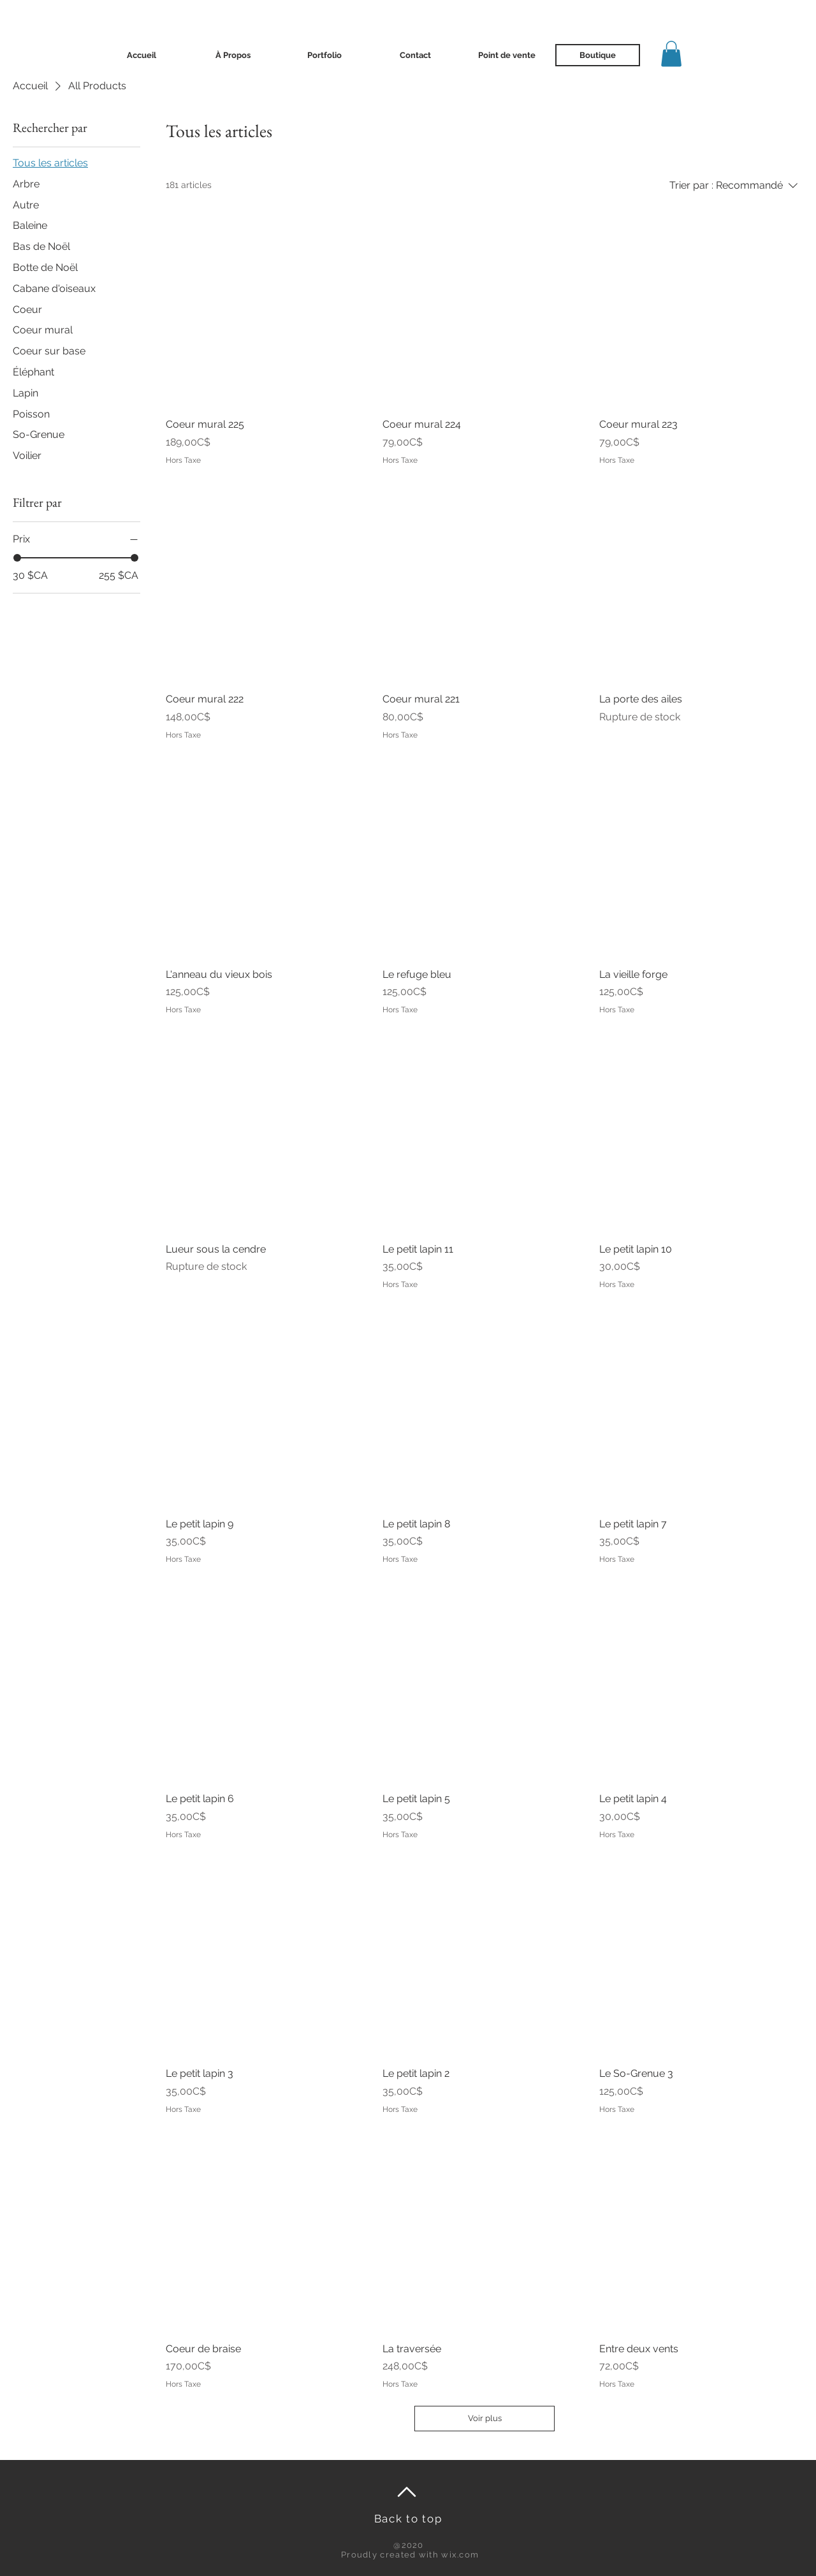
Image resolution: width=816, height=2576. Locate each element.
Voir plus (485, 2418)
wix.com (460, 2554)
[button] (671, 54)
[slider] (17, 557)
